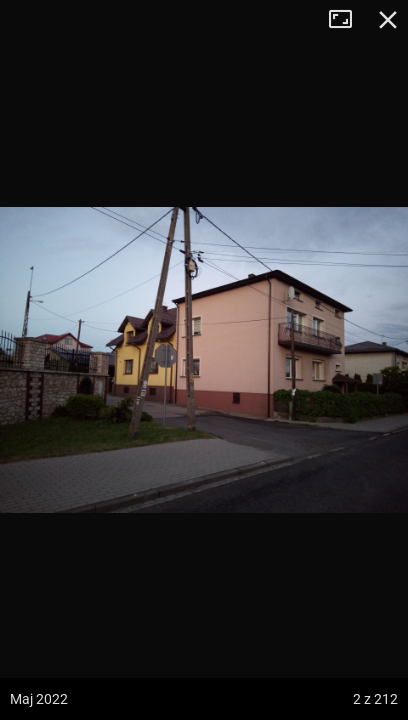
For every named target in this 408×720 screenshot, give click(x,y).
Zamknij (388, 20)
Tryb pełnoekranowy (348, 20)
